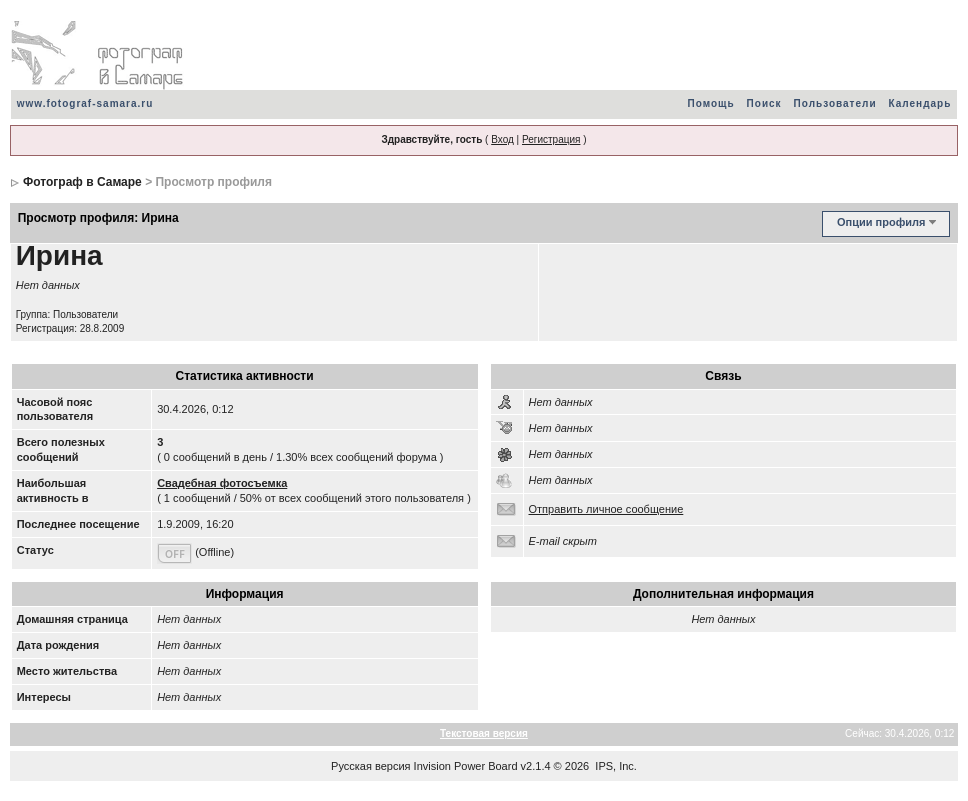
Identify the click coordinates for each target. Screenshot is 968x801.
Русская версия (370, 766)
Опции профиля (881, 222)
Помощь (710, 103)
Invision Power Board (466, 766)
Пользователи (835, 103)
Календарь (920, 103)
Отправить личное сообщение (606, 509)
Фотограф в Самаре (82, 182)
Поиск (764, 103)
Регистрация (551, 139)
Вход (502, 139)
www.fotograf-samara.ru (85, 103)
